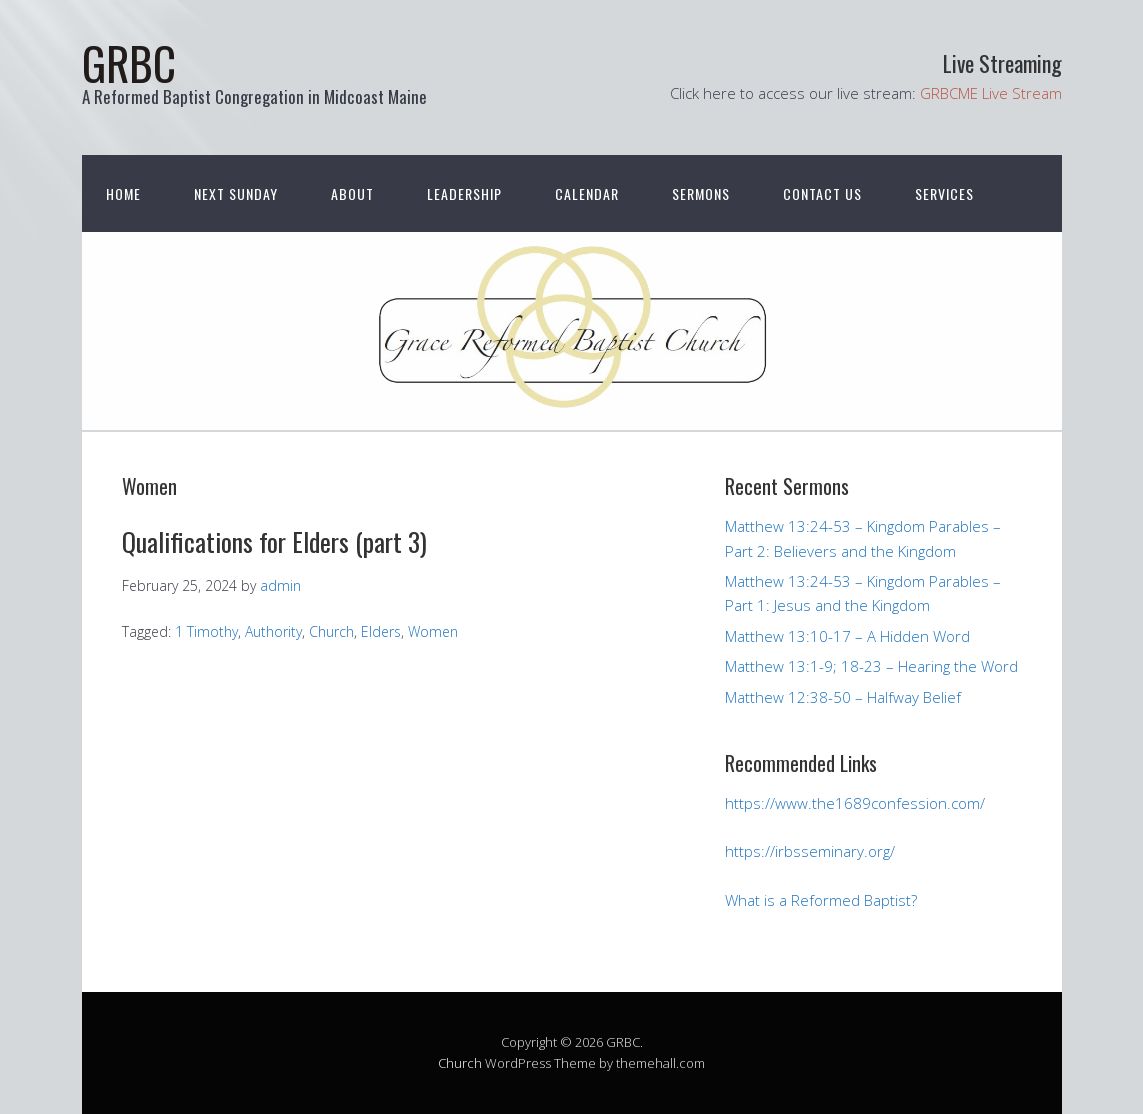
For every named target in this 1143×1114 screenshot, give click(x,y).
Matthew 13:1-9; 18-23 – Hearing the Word (871, 666)
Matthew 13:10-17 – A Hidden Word (847, 636)
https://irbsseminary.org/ (810, 851)
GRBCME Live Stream (991, 93)
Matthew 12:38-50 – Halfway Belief (843, 697)
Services (944, 193)
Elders (381, 631)
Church (331, 631)
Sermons (701, 193)
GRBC (129, 62)
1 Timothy (206, 631)
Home (123, 193)
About (352, 193)
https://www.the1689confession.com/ (855, 803)
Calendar (587, 193)
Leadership (464, 193)
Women (433, 631)
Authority (273, 631)
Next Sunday (236, 193)
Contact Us (822, 193)
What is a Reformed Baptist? (821, 900)
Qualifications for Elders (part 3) (274, 541)
